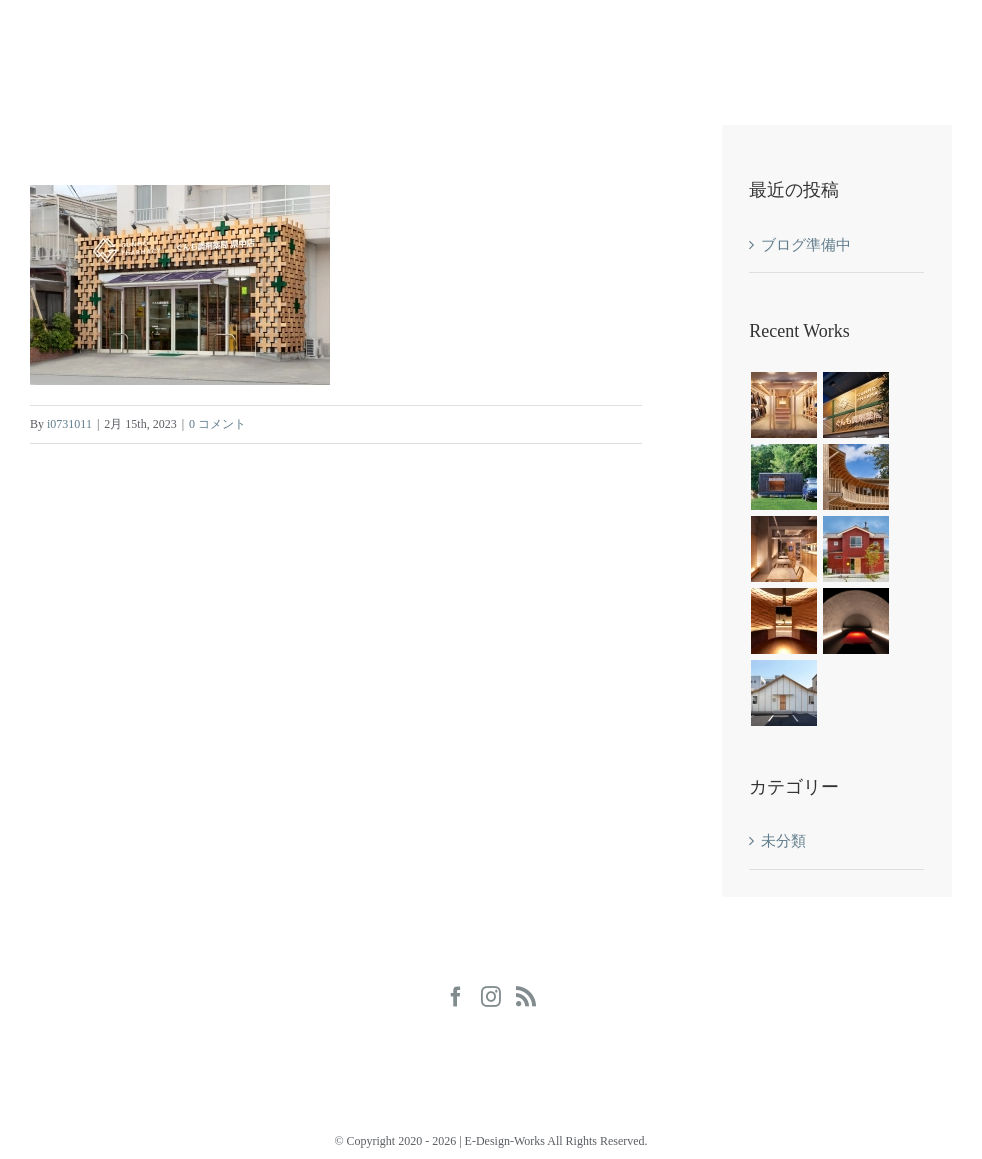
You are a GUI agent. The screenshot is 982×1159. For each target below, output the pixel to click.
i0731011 (69, 424)
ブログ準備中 (806, 245)
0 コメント (217, 424)
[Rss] (526, 997)
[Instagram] (491, 997)
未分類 (783, 841)
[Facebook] (456, 997)
